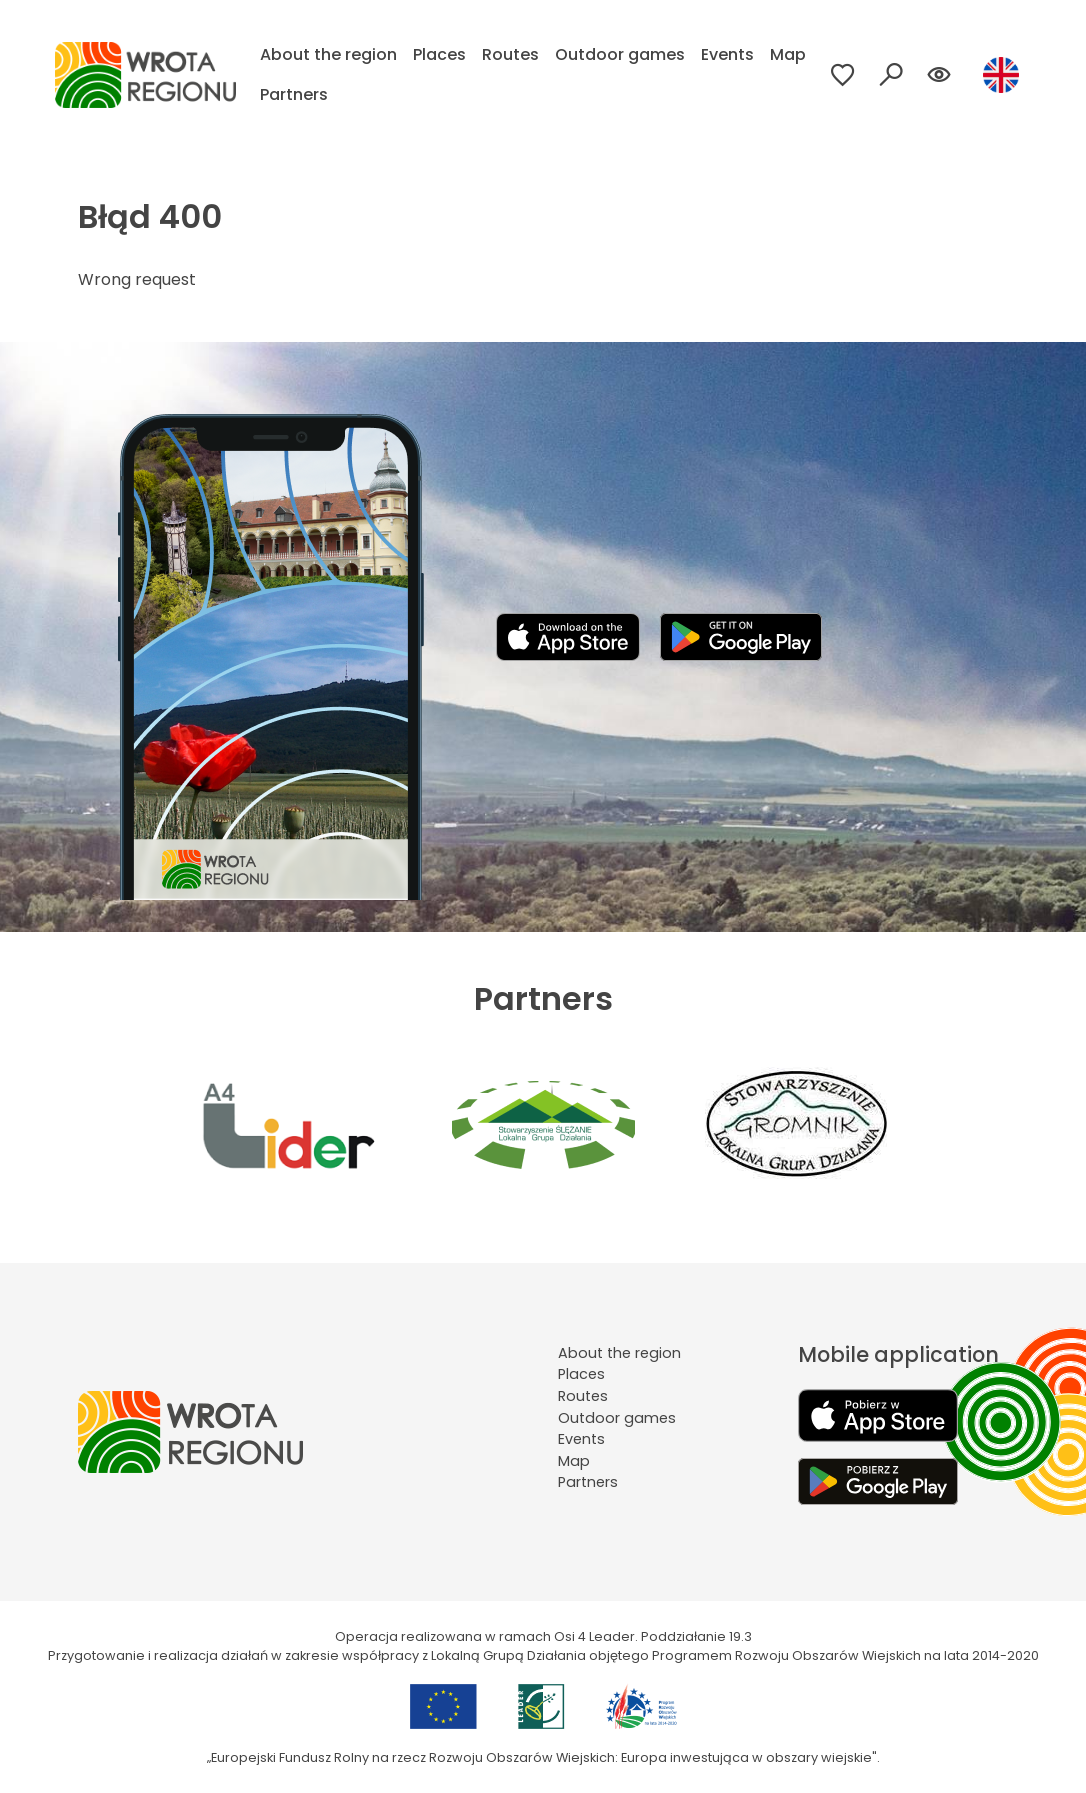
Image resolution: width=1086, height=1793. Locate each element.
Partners (294, 94)
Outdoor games (620, 54)
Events (727, 54)
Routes (510, 54)
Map (788, 54)
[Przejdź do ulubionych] (843, 75)
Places (439, 54)
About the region (328, 54)
